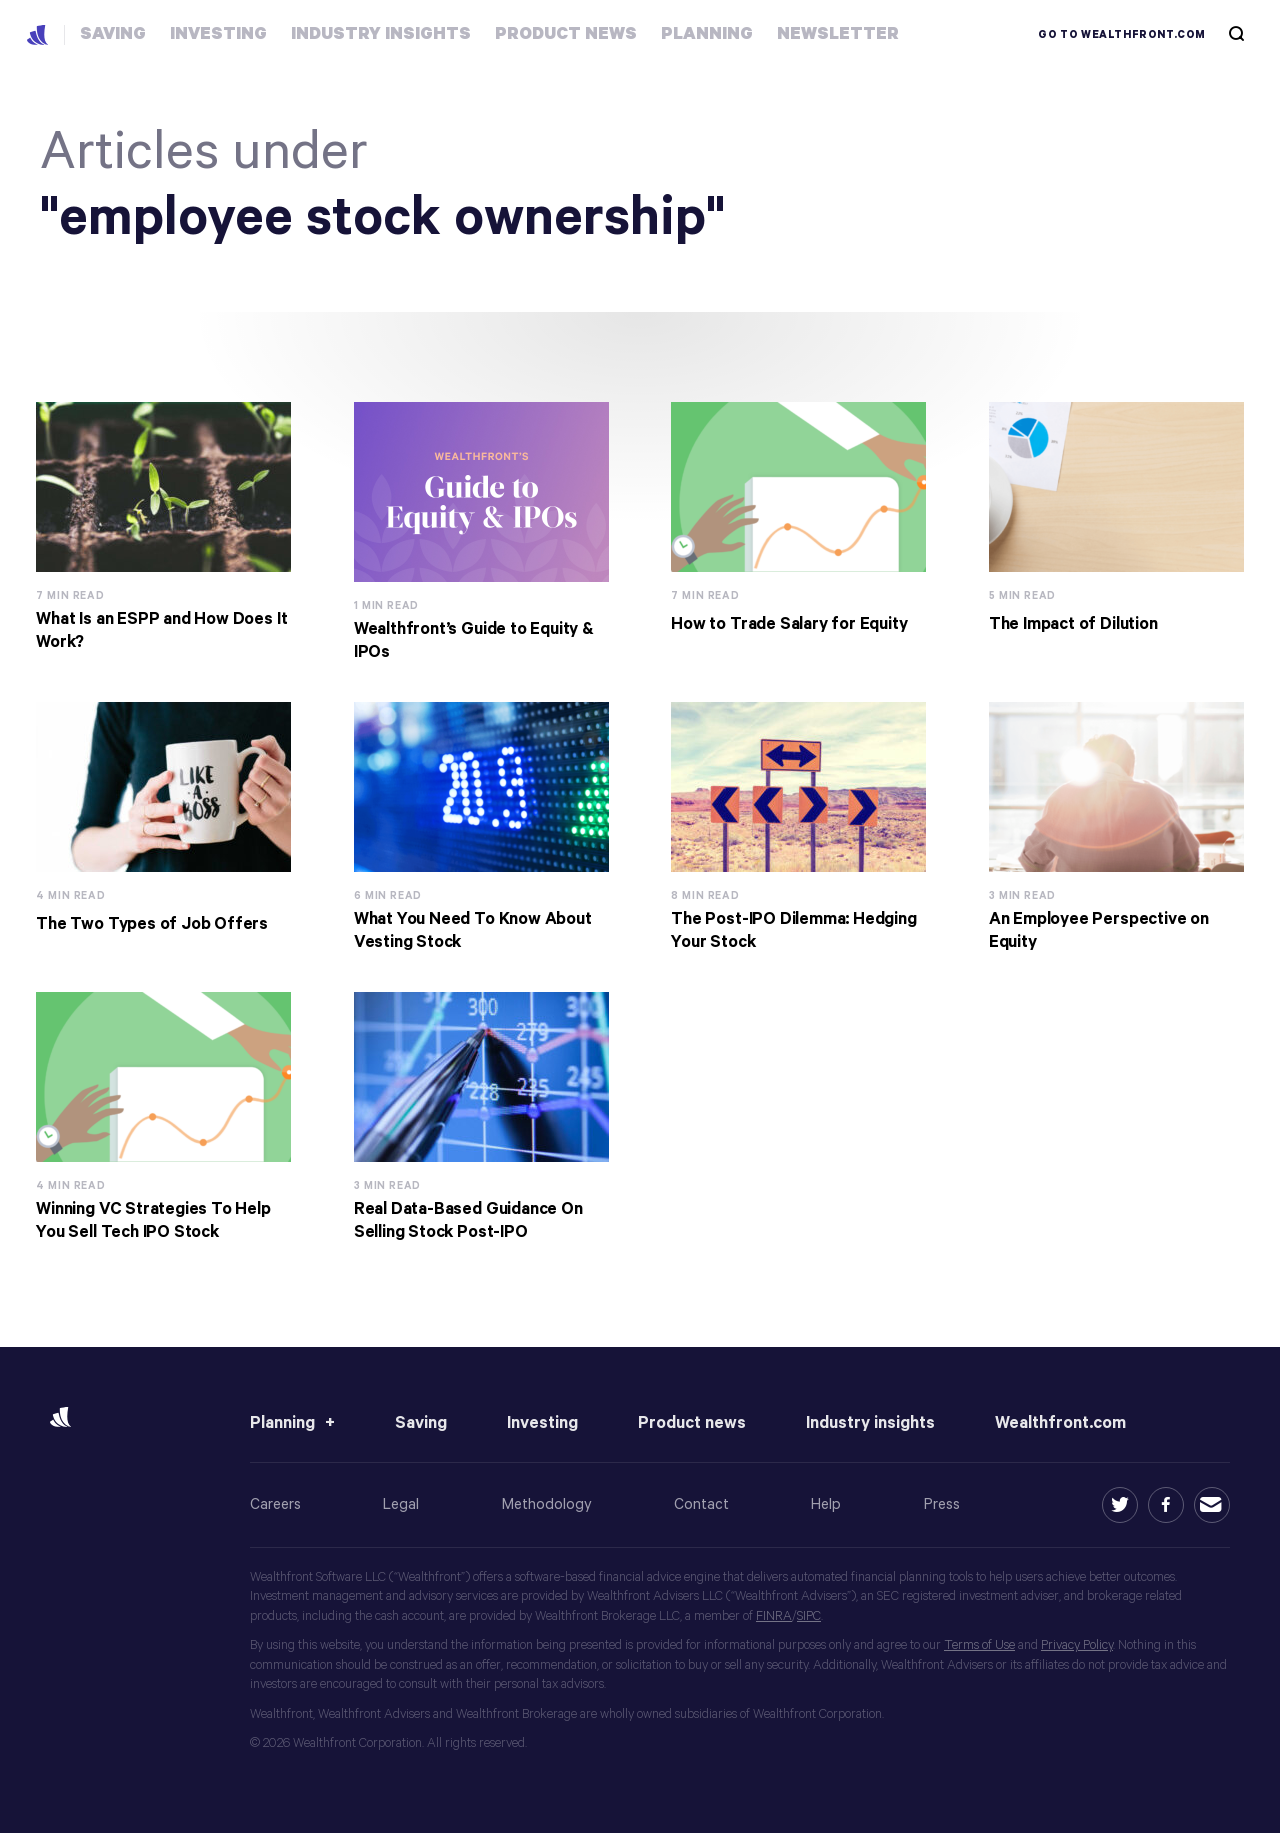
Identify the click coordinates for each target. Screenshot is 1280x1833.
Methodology (547, 1504)
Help (826, 1504)
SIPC (809, 1616)
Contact (701, 1504)
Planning (282, 1423)
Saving (421, 1423)
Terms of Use (979, 1645)
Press (942, 1504)
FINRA (774, 1616)
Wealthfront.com (1060, 1423)
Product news (692, 1423)
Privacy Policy (1077, 1645)
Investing (542, 1423)
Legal (401, 1504)
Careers (275, 1504)
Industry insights (870, 1423)
